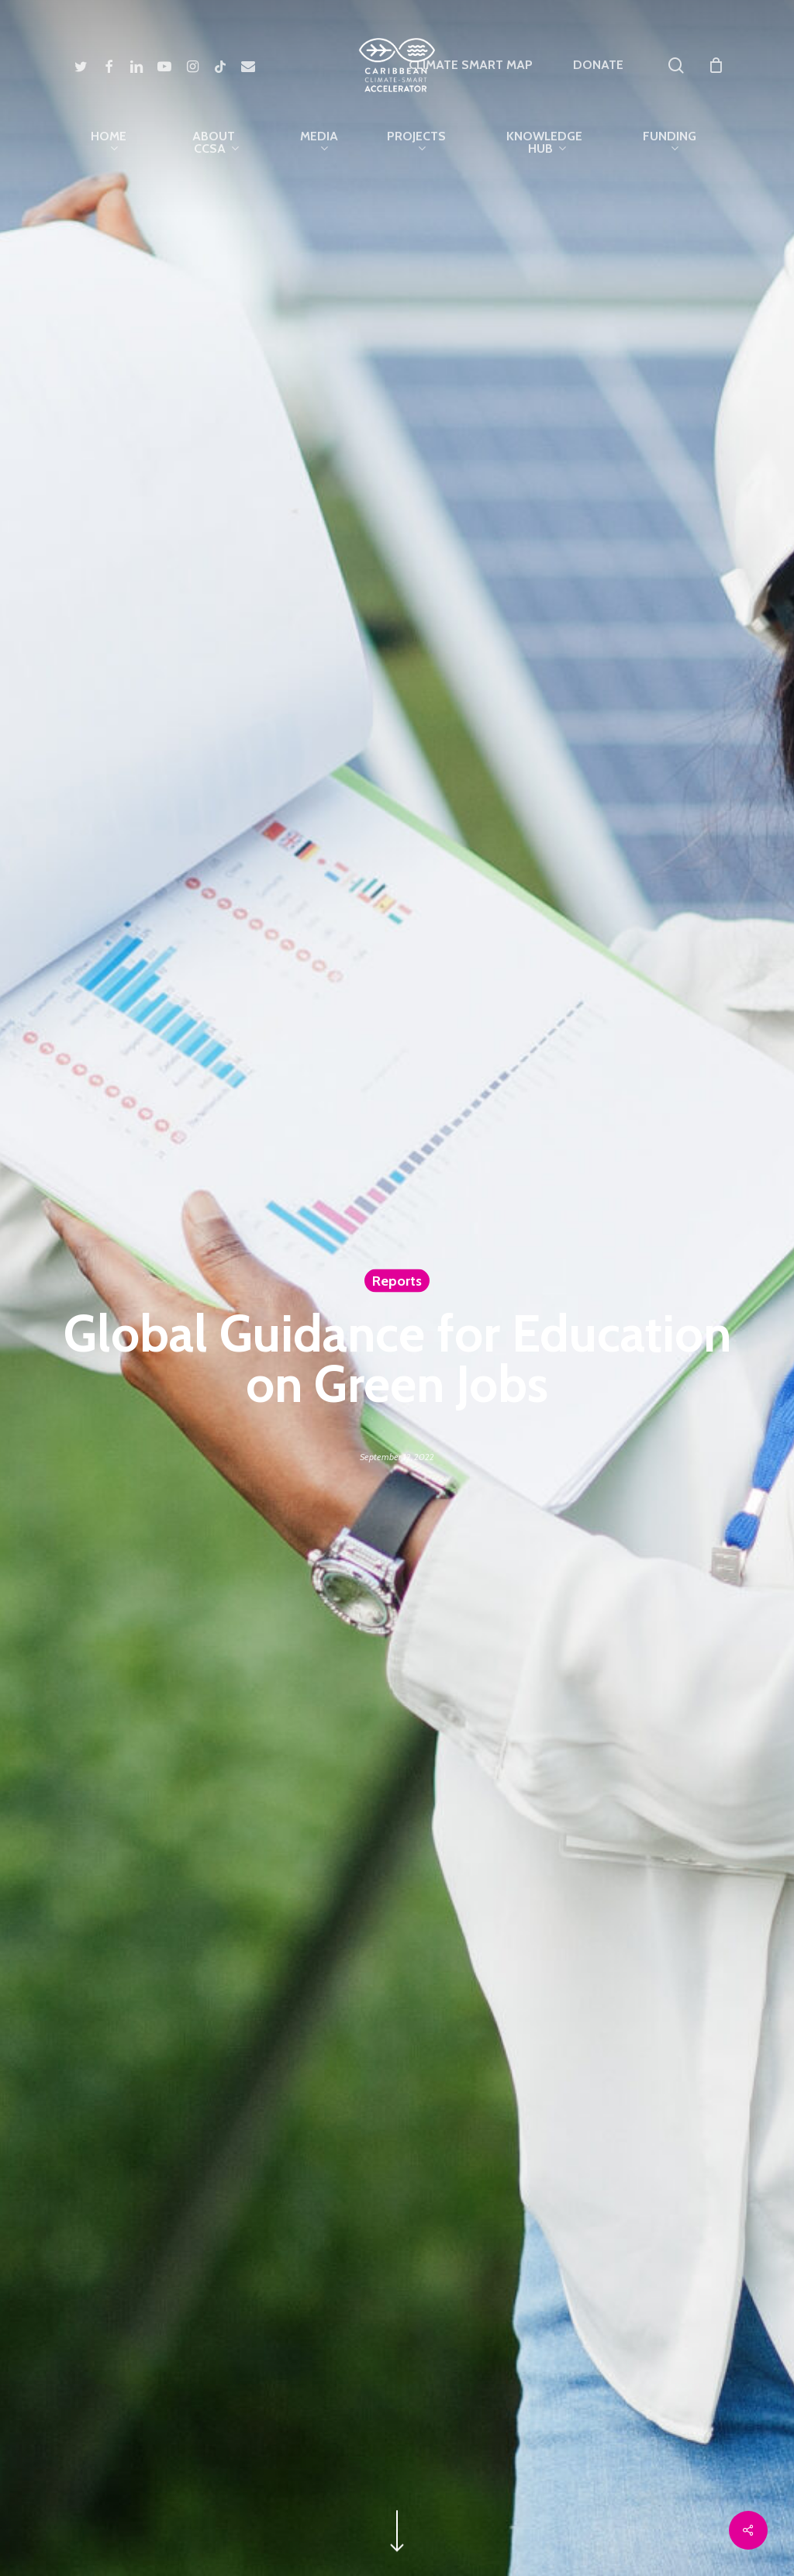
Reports (397, 1281)
